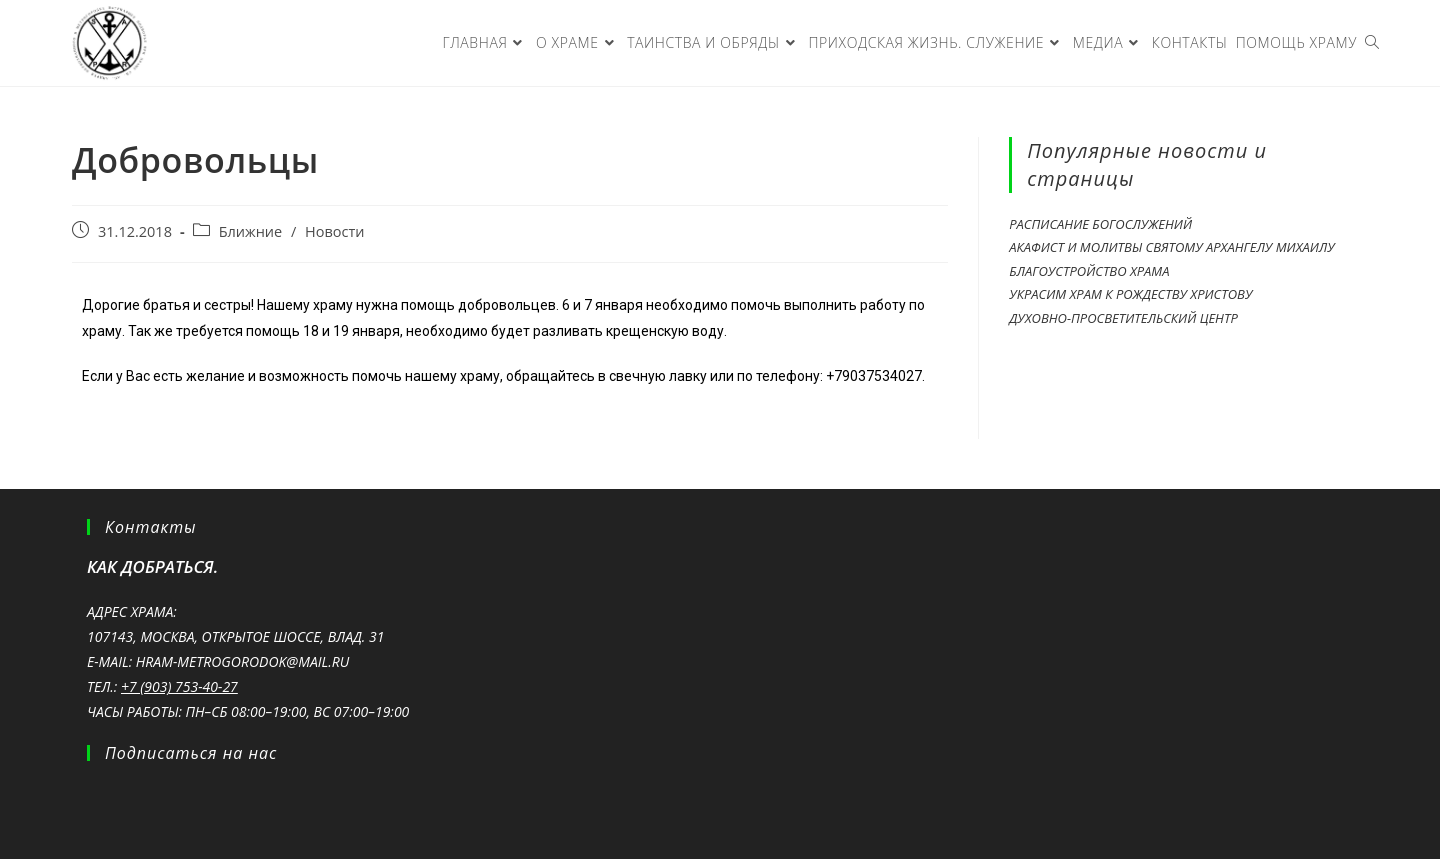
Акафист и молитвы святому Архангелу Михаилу (1171, 247)
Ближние (251, 231)
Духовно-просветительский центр (1123, 318)
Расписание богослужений (1100, 224)
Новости (334, 231)
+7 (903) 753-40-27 (179, 686)
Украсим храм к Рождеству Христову (1130, 294)
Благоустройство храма (1089, 271)
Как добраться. (152, 566)
